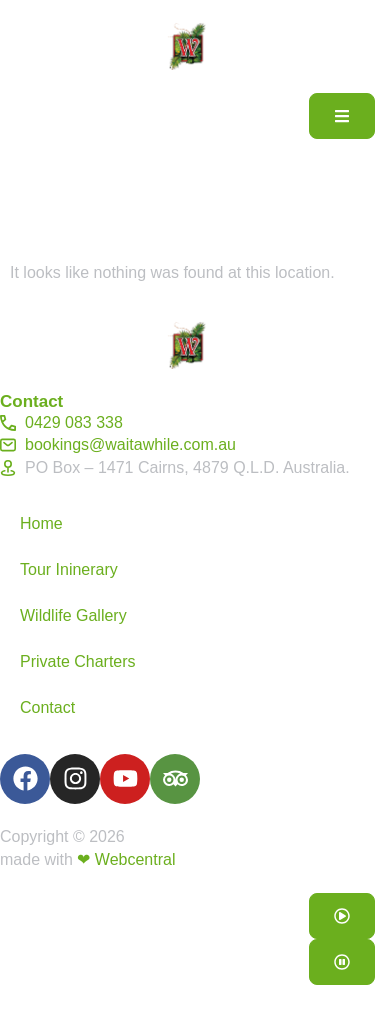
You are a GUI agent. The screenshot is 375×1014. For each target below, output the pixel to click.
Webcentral (135, 859)
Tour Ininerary (69, 569)
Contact (47, 707)
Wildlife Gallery (73, 615)
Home (41, 523)
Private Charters (78, 661)
